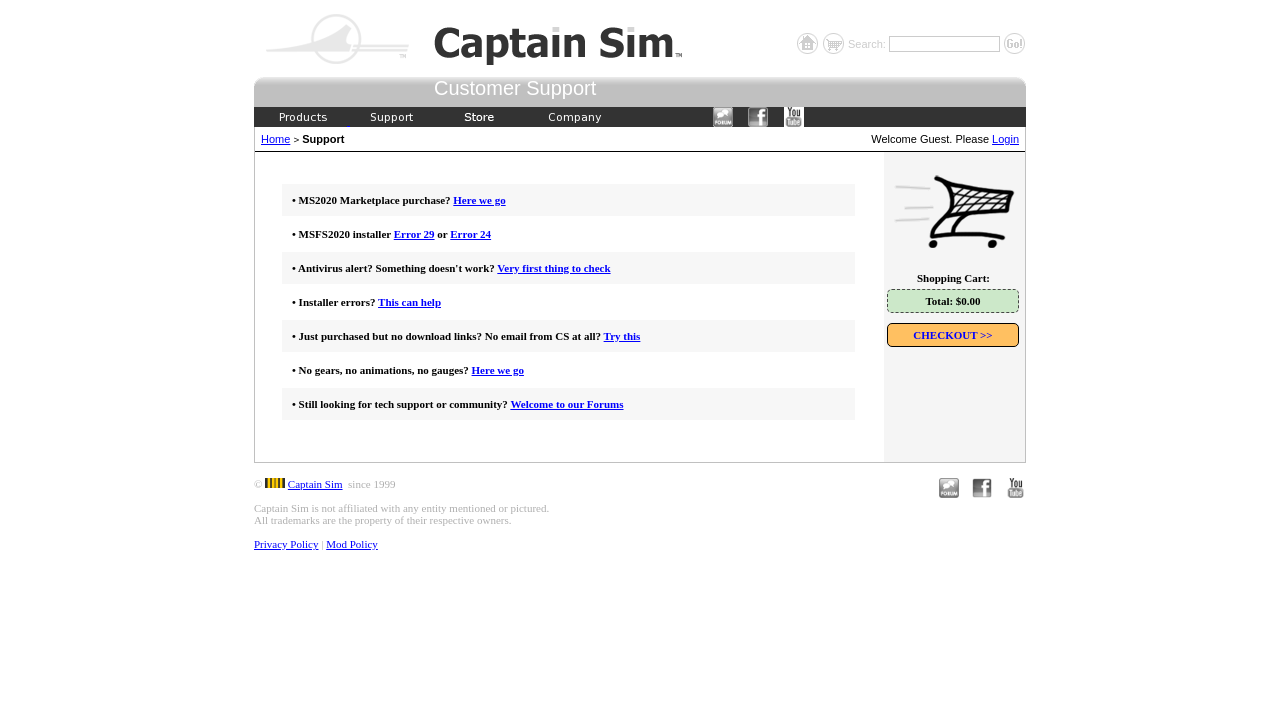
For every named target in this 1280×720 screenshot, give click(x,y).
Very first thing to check (553, 268)
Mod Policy (352, 544)
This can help (409, 302)
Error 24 (470, 234)
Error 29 (414, 234)
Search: (868, 44)
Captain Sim (315, 484)
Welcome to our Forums (566, 404)
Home (275, 139)
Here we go (479, 200)
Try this (622, 336)
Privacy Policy (286, 544)
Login (1005, 139)
